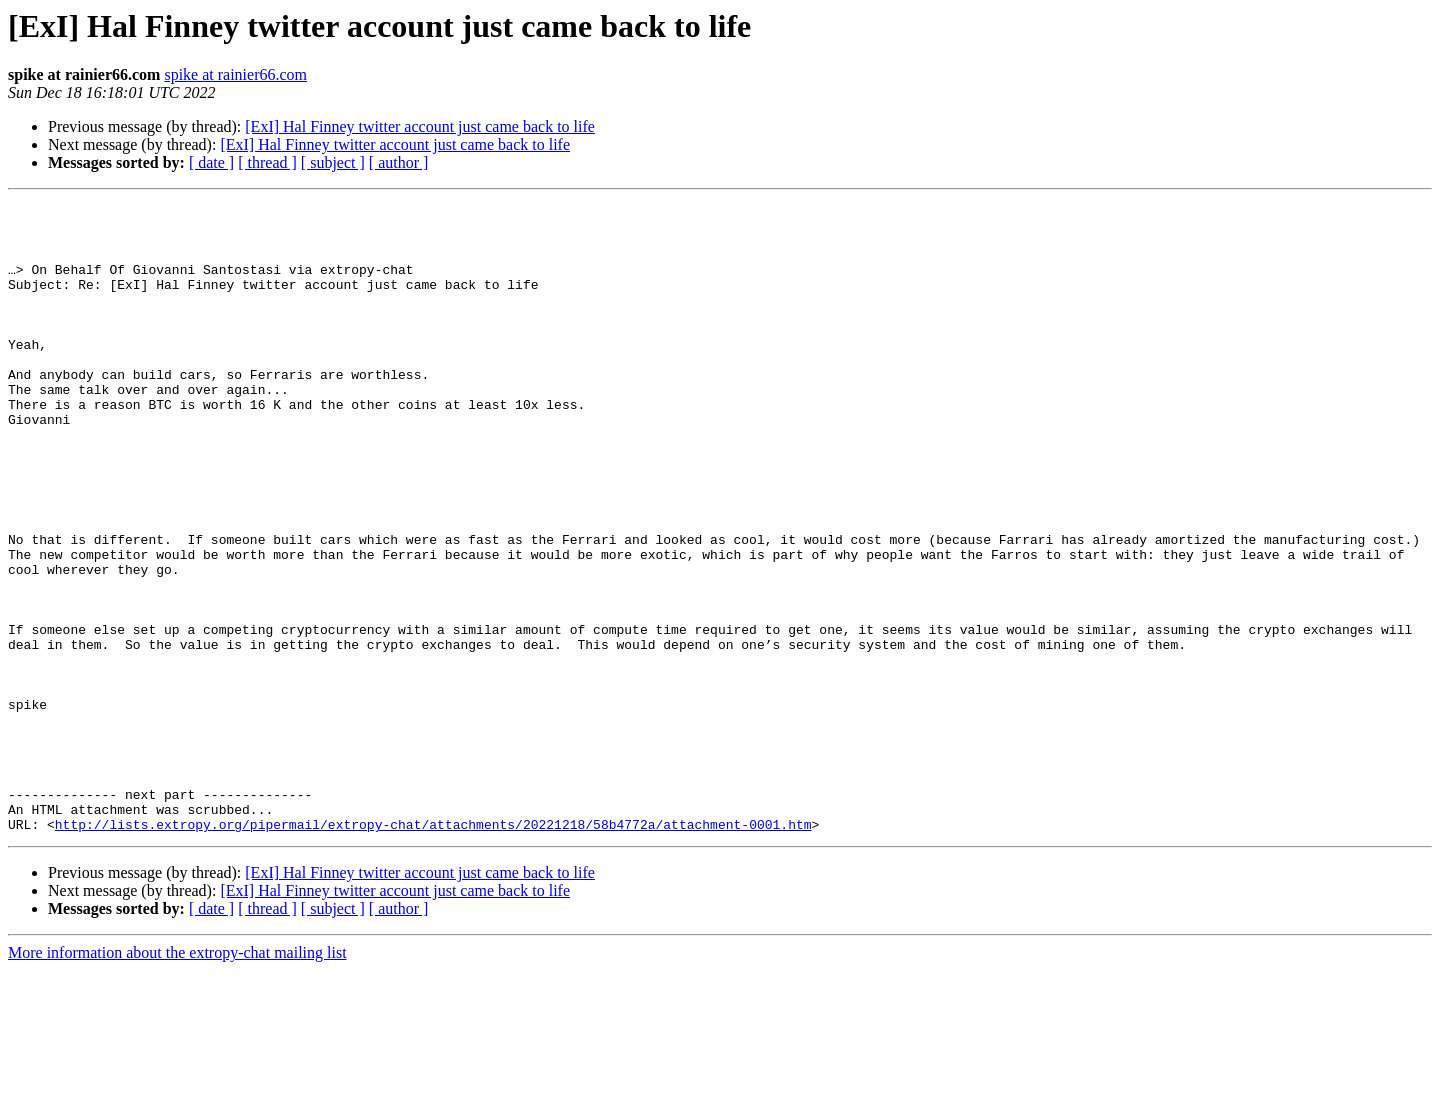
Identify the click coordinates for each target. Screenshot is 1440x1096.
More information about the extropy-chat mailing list (177, 1078)
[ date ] (211, 162)
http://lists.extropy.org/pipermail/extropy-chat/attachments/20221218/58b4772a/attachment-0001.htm (433, 950)
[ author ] (399, 162)
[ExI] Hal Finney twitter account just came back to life (420, 126)
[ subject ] (333, 162)
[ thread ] (267, 162)
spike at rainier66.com (235, 74)
